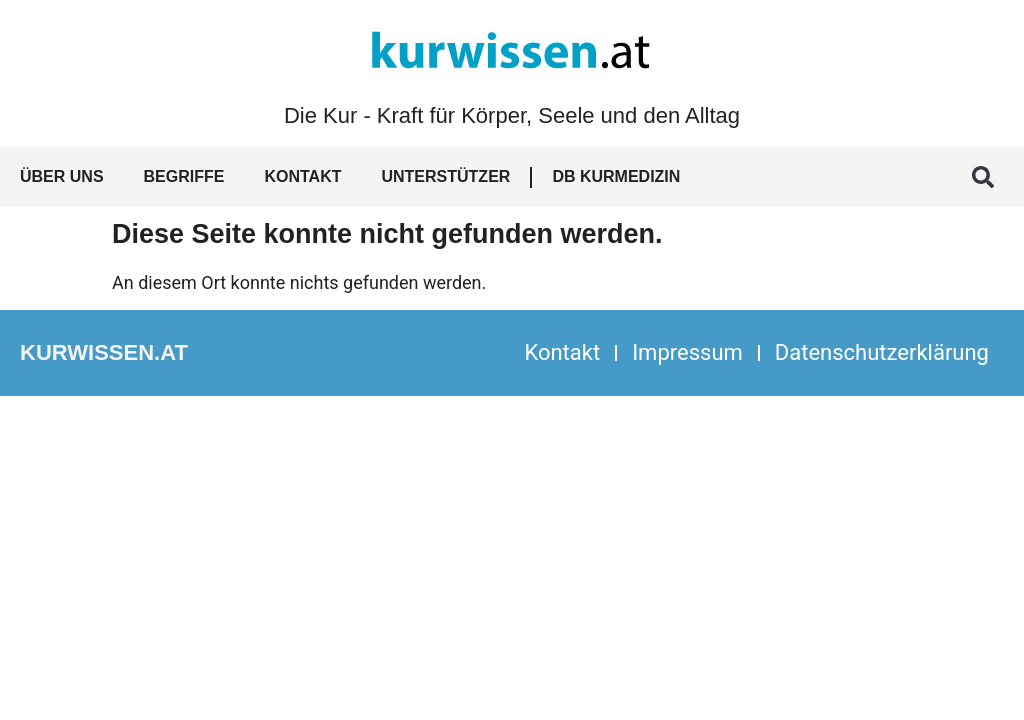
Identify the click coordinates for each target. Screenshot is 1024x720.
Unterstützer (445, 176)
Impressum (687, 352)
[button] (983, 177)
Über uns (62, 176)
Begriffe (184, 176)
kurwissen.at (104, 352)
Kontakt (302, 176)
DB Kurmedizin (616, 176)
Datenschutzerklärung (882, 352)
